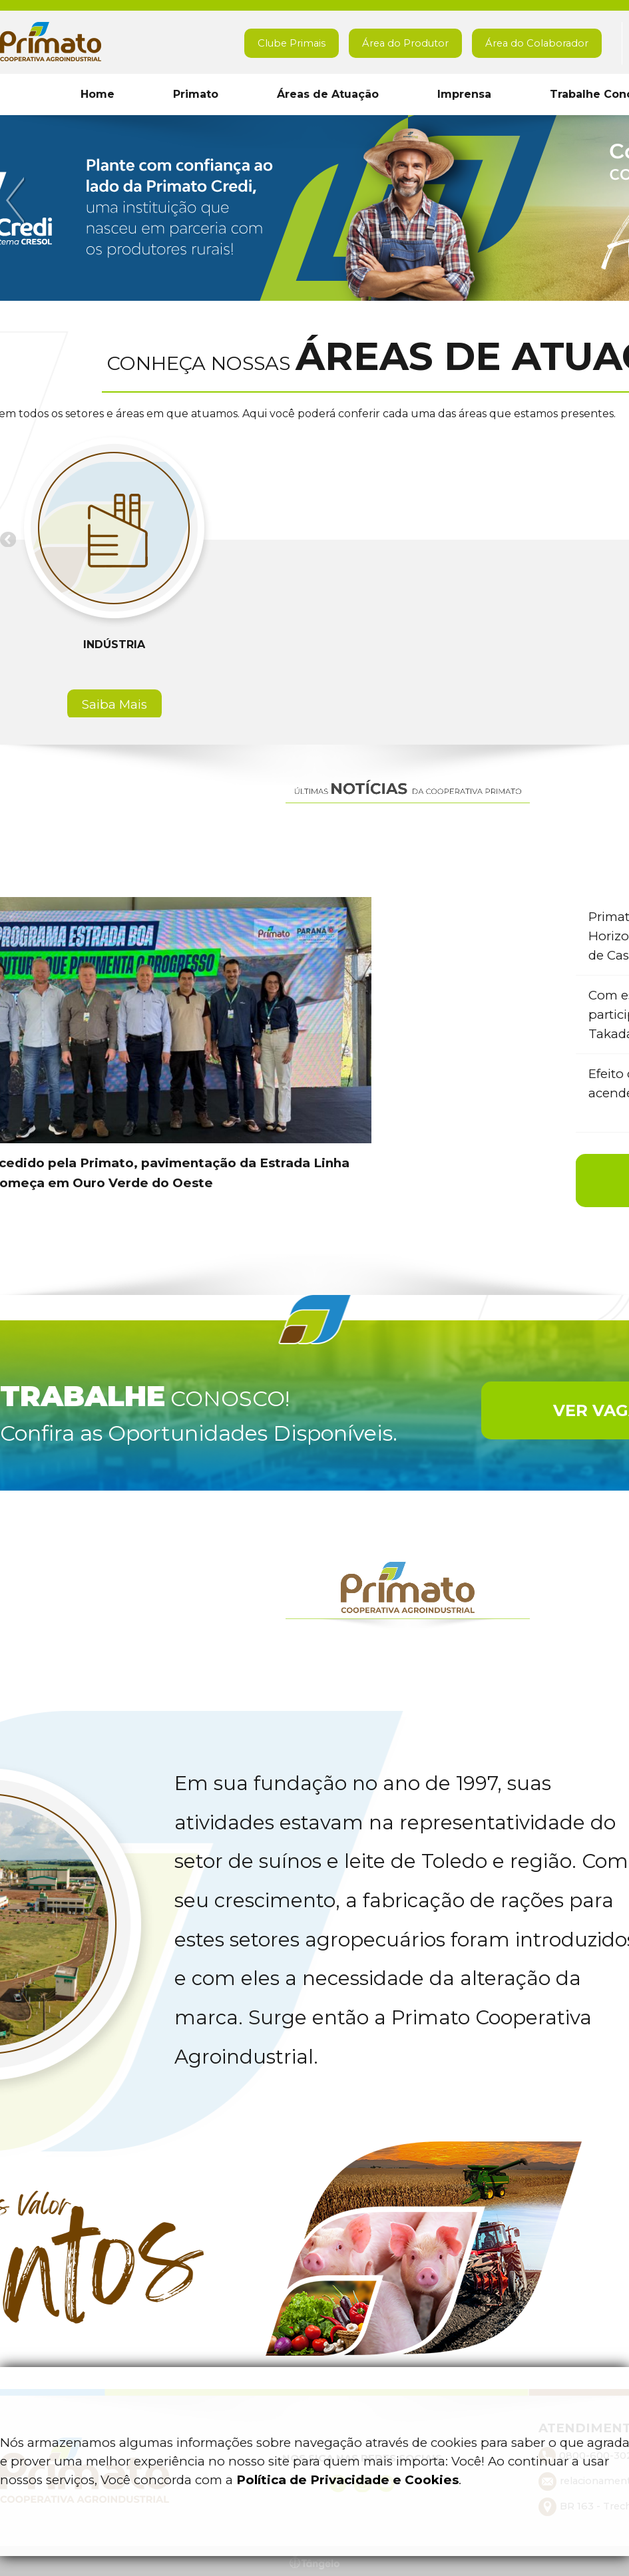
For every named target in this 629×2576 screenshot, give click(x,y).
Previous (17, 200)
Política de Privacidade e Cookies (347, 2479)
